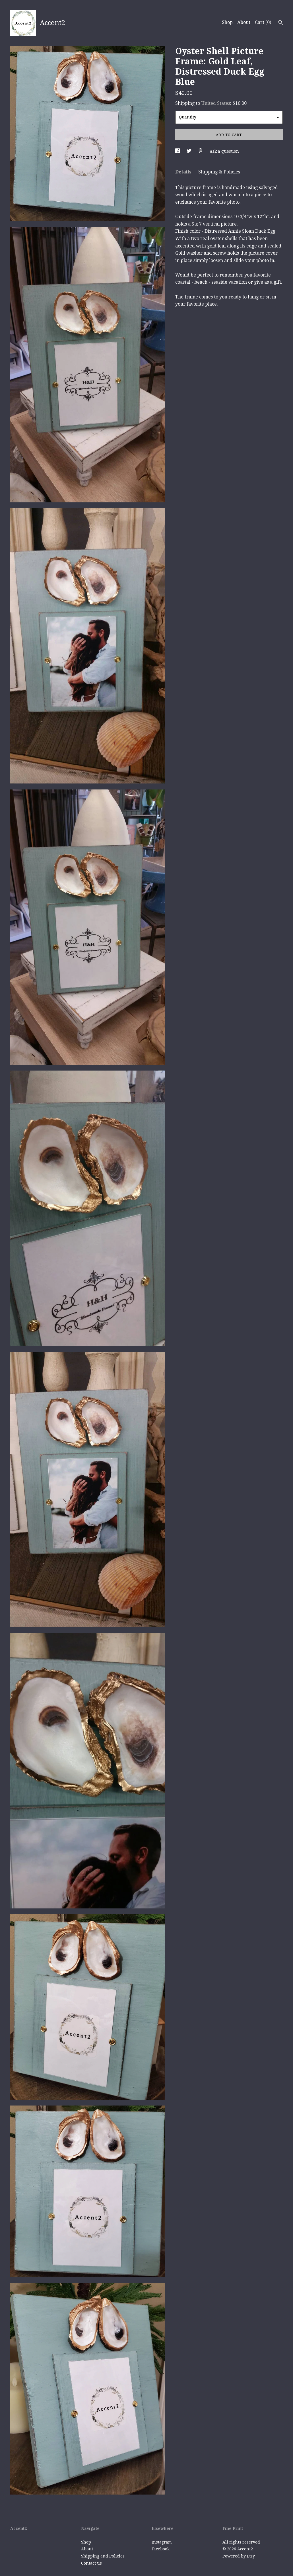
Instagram (162, 2542)
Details (184, 172)
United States (215, 103)
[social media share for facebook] (178, 151)
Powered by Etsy (238, 2556)
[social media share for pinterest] (201, 151)
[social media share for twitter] (190, 151)
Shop (227, 22)
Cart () (263, 22)
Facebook (161, 2549)
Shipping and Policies (103, 2556)
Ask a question (224, 151)
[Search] (280, 23)
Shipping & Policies (219, 172)
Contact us (91, 2563)
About (243, 22)
